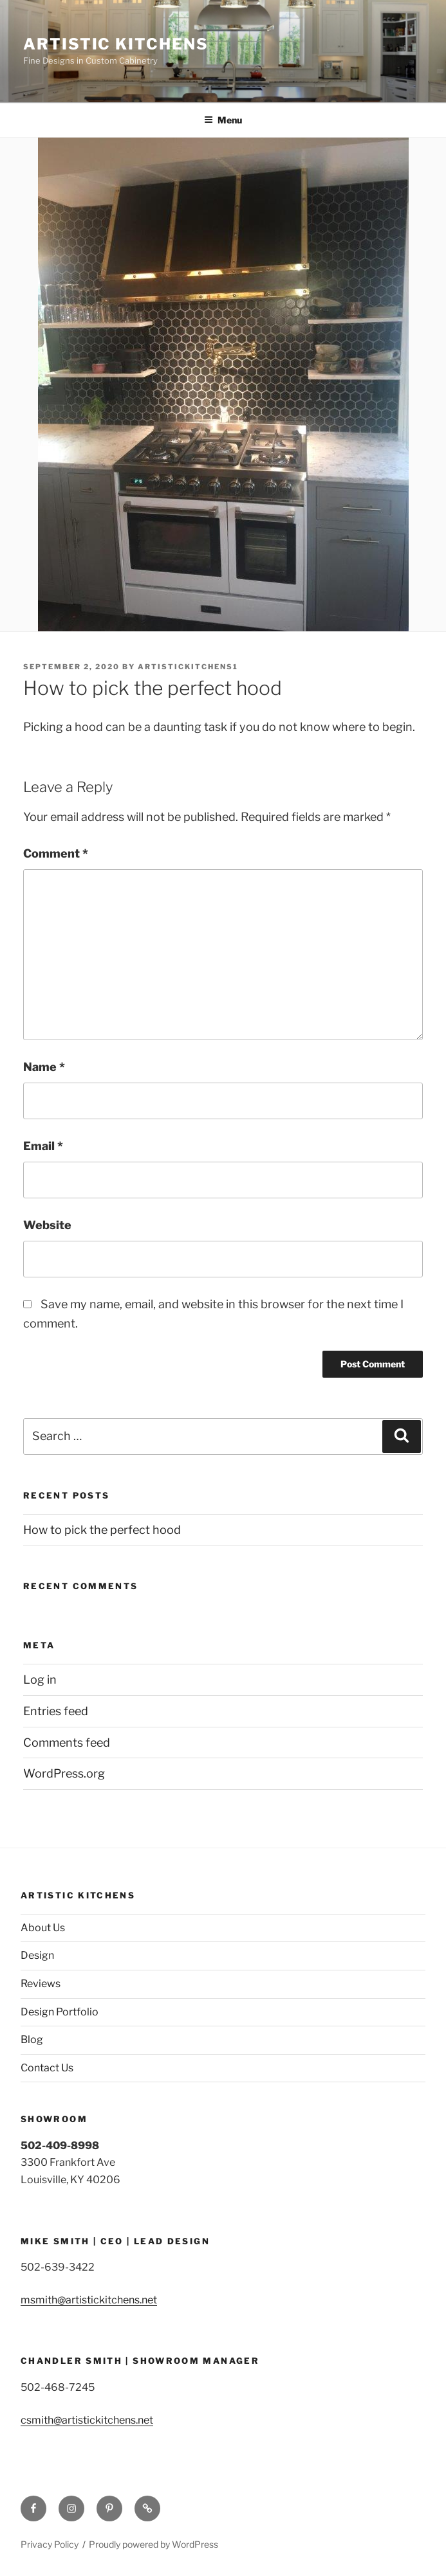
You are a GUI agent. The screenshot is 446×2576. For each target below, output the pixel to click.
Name (44, 1067)
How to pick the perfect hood (102, 1529)
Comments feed (66, 1742)
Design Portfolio (59, 2012)
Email (43, 1146)
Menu (223, 119)
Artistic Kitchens (116, 44)
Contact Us (47, 2068)
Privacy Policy (50, 2544)
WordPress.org (64, 1773)
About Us (43, 1928)
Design (37, 1955)
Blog (32, 2039)
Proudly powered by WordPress (153, 2544)
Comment (55, 853)
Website (47, 1225)
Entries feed (55, 1711)
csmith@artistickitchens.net (87, 2420)
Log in (40, 1679)
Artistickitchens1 (188, 666)
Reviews (40, 1983)
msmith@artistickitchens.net (89, 2300)
